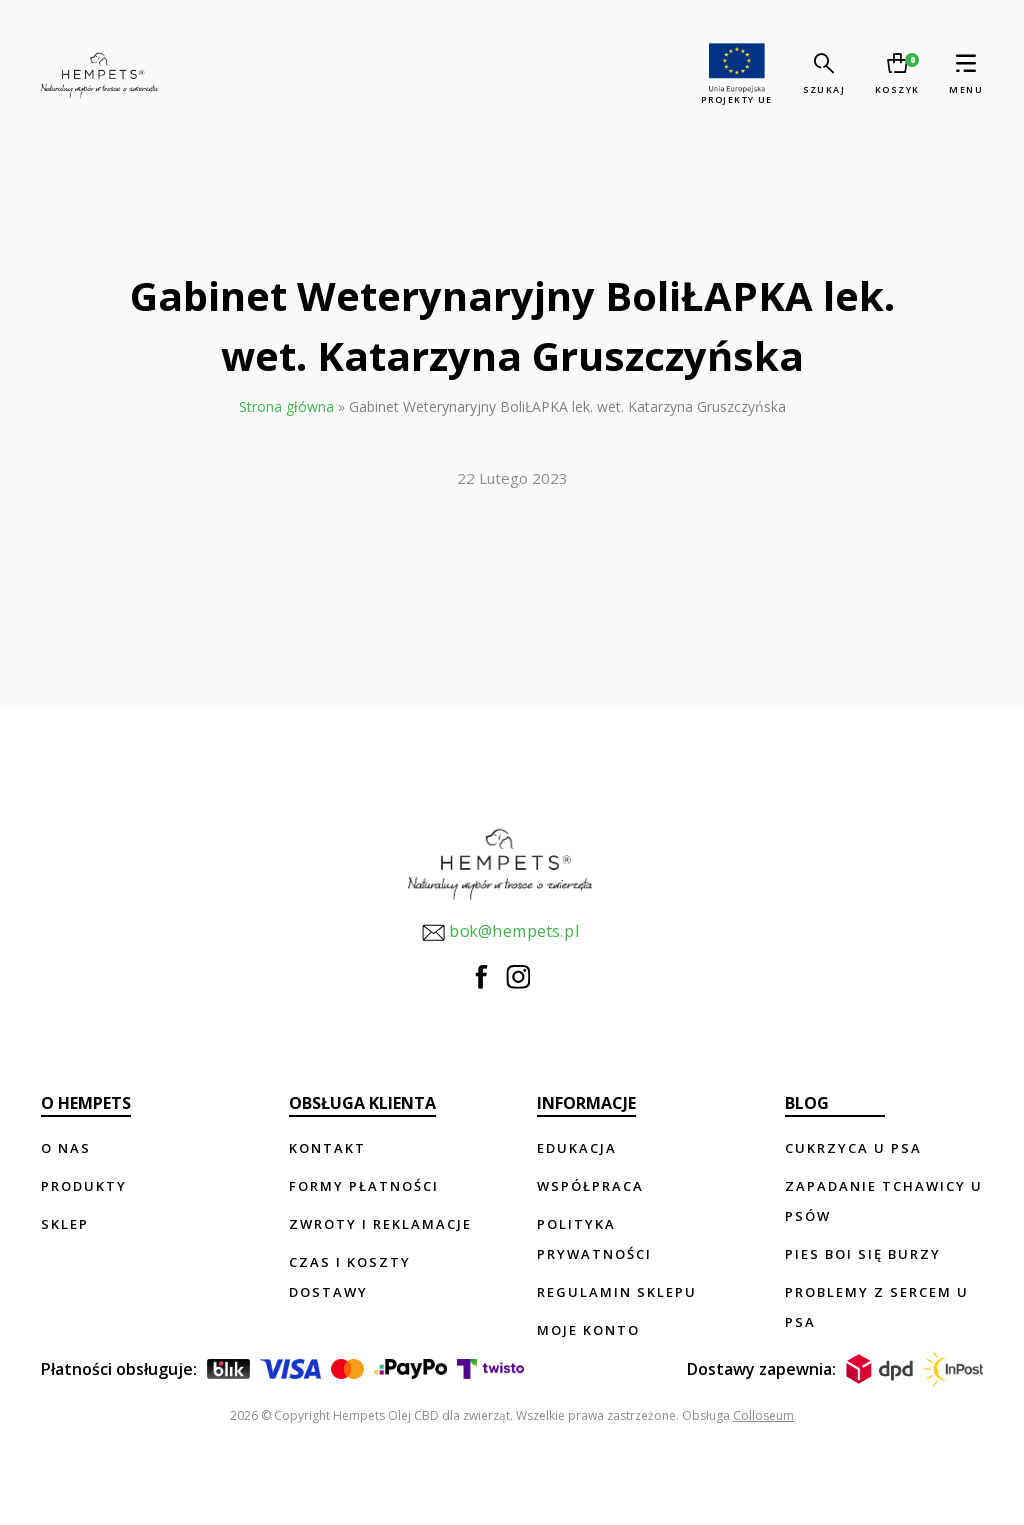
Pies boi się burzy (863, 1254)
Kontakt (327, 1148)
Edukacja (577, 1148)
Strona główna (286, 406)
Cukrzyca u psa (853, 1148)
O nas (66, 1148)
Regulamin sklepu (617, 1292)
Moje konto (588, 1330)
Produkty (84, 1186)
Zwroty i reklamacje (380, 1224)
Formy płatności (364, 1186)
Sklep (65, 1224)
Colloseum (763, 1415)
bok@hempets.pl (500, 932)
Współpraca (590, 1186)
